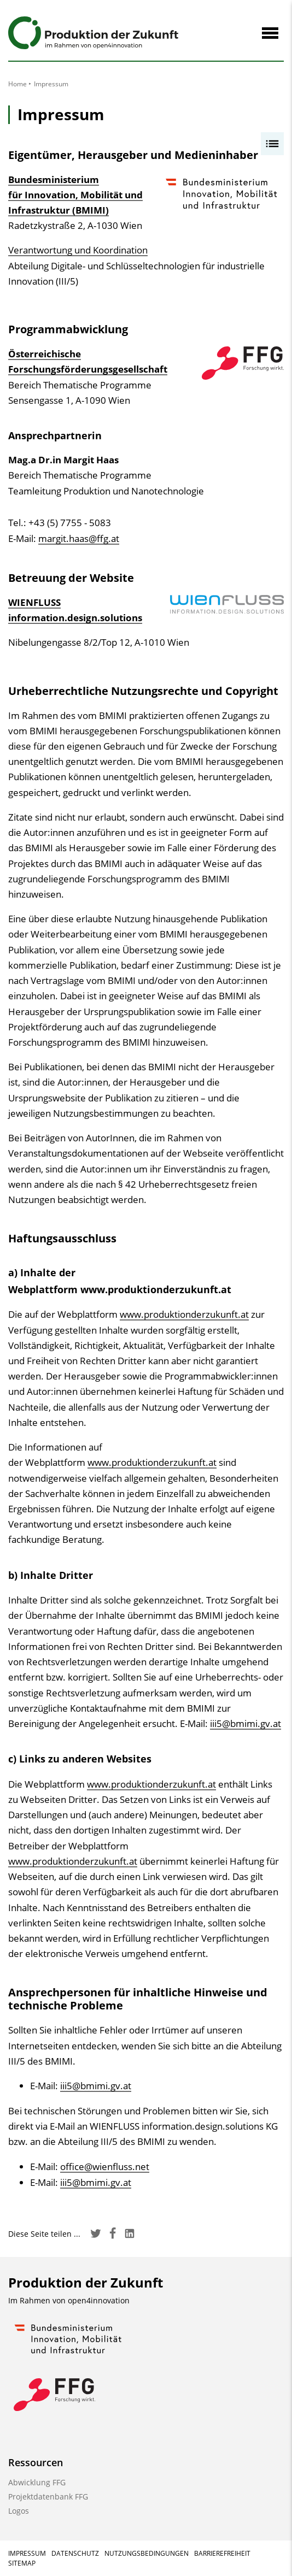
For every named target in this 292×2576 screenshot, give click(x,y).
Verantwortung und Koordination (78, 250)
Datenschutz (75, 2553)
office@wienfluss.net (104, 2166)
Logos (18, 2511)
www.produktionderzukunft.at (184, 1314)
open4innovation (99, 2300)
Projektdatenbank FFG (48, 2496)
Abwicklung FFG (37, 2482)
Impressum (27, 2553)
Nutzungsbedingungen (146, 2553)
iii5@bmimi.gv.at (245, 1723)
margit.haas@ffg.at (78, 538)
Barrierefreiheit (222, 2553)
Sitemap (22, 2563)
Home (17, 84)
